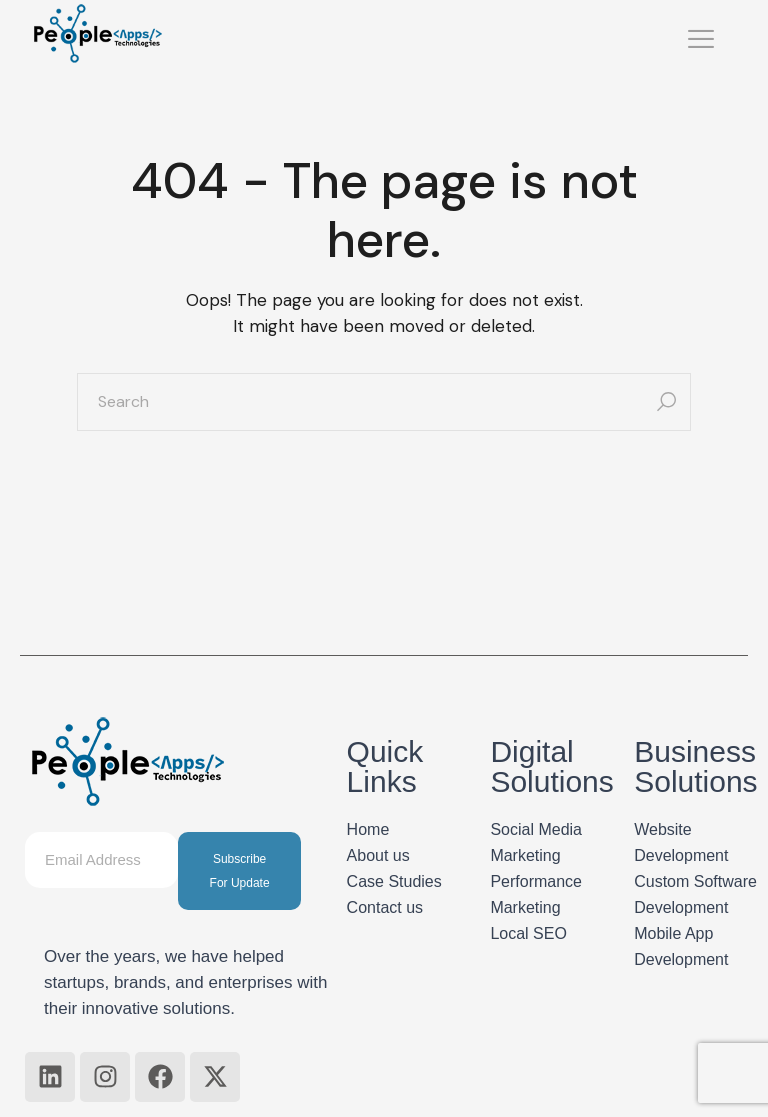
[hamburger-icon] (701, 41)
